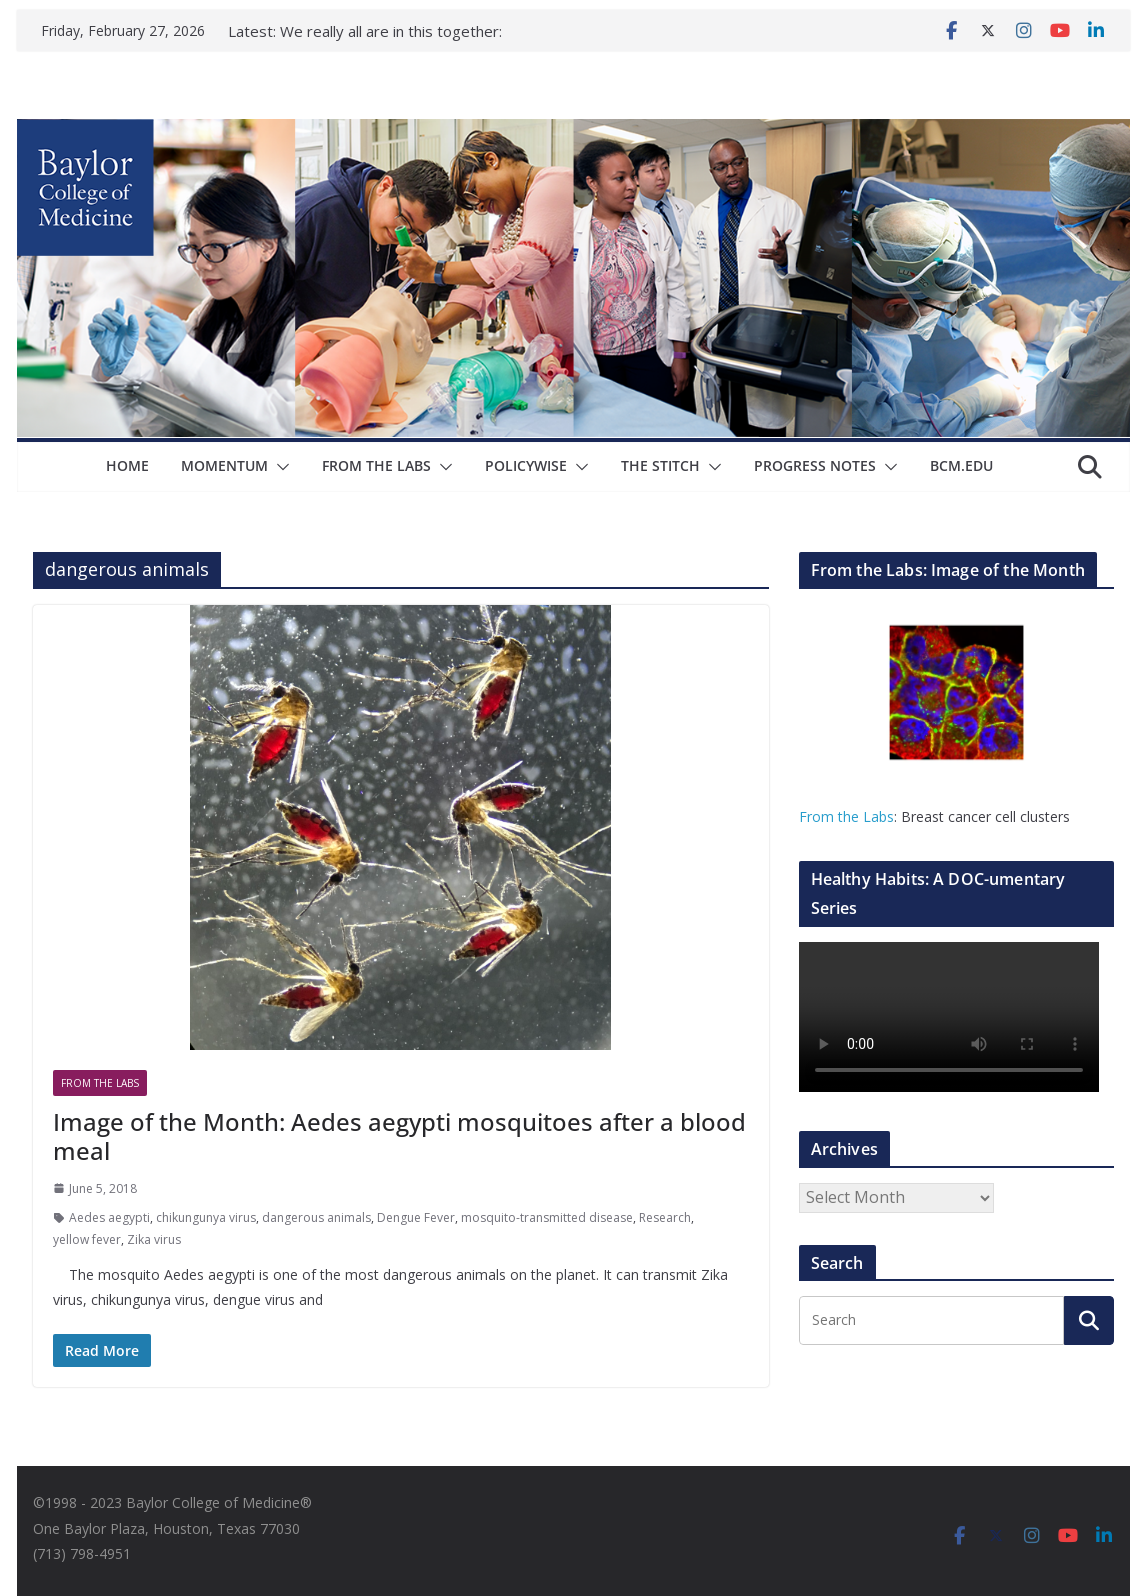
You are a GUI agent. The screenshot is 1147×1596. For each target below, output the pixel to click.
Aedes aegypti (109, 1217)
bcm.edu (961, 465)
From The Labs (376, 465)
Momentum (224, 465)
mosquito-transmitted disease (547, 1217)
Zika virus (154, 1239)
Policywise (526, 465)
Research (665, 1217)
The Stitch (660, 465)
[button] (279, 467)
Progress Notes (815, 465)
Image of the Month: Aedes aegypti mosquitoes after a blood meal (399, 1136)
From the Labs (846, 816)
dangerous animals (316, 1217)
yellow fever (87, 1239)
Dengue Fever (416, 1217)
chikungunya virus (206, 1217)
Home (127, 465)
